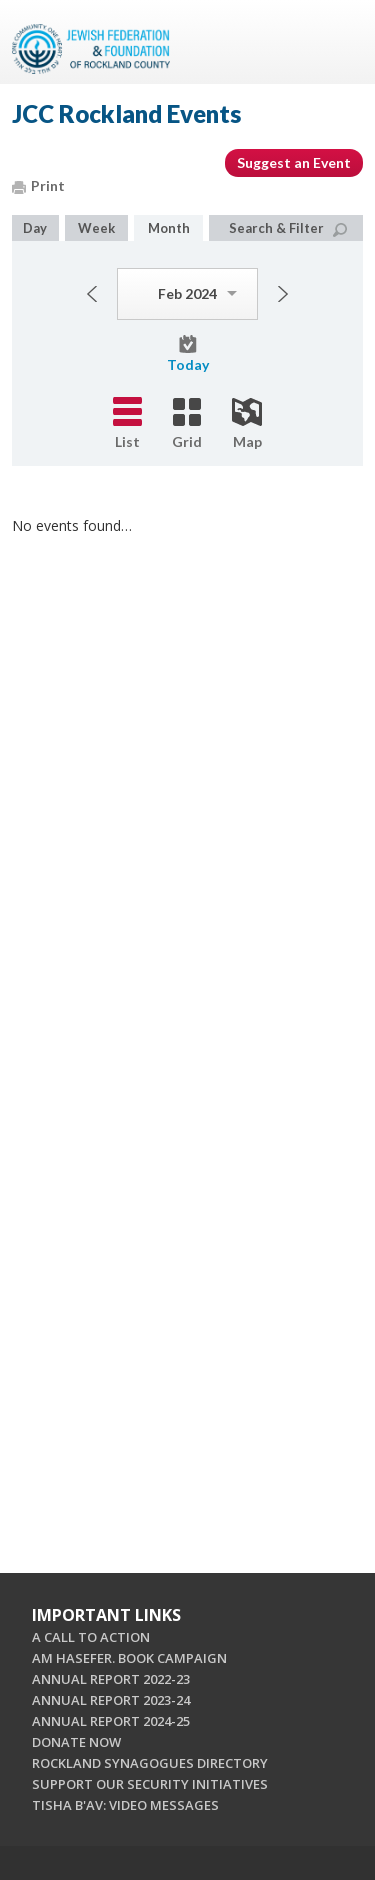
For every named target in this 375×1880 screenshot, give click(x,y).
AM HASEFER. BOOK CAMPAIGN (129, 1658)
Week (96, 228)
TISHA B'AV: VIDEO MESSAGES (125, 1805)
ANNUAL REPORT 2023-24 (111, 1700)
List (127, 423)
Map (247, 424)
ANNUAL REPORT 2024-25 (111, 1721)
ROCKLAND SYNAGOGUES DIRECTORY (150, 1763)
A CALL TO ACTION (91, 1637)
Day (35, 228)
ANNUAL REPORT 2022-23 (111, 1679)
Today (188, 354)
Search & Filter (288, 228)
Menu (340, 42)
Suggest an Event (294, 162)
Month (169, 228)
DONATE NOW (76, 1742)
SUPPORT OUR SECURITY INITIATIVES (150, 1784)
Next (283, 294)
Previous (92, 294)
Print (38, 185)
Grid (187, 424)
